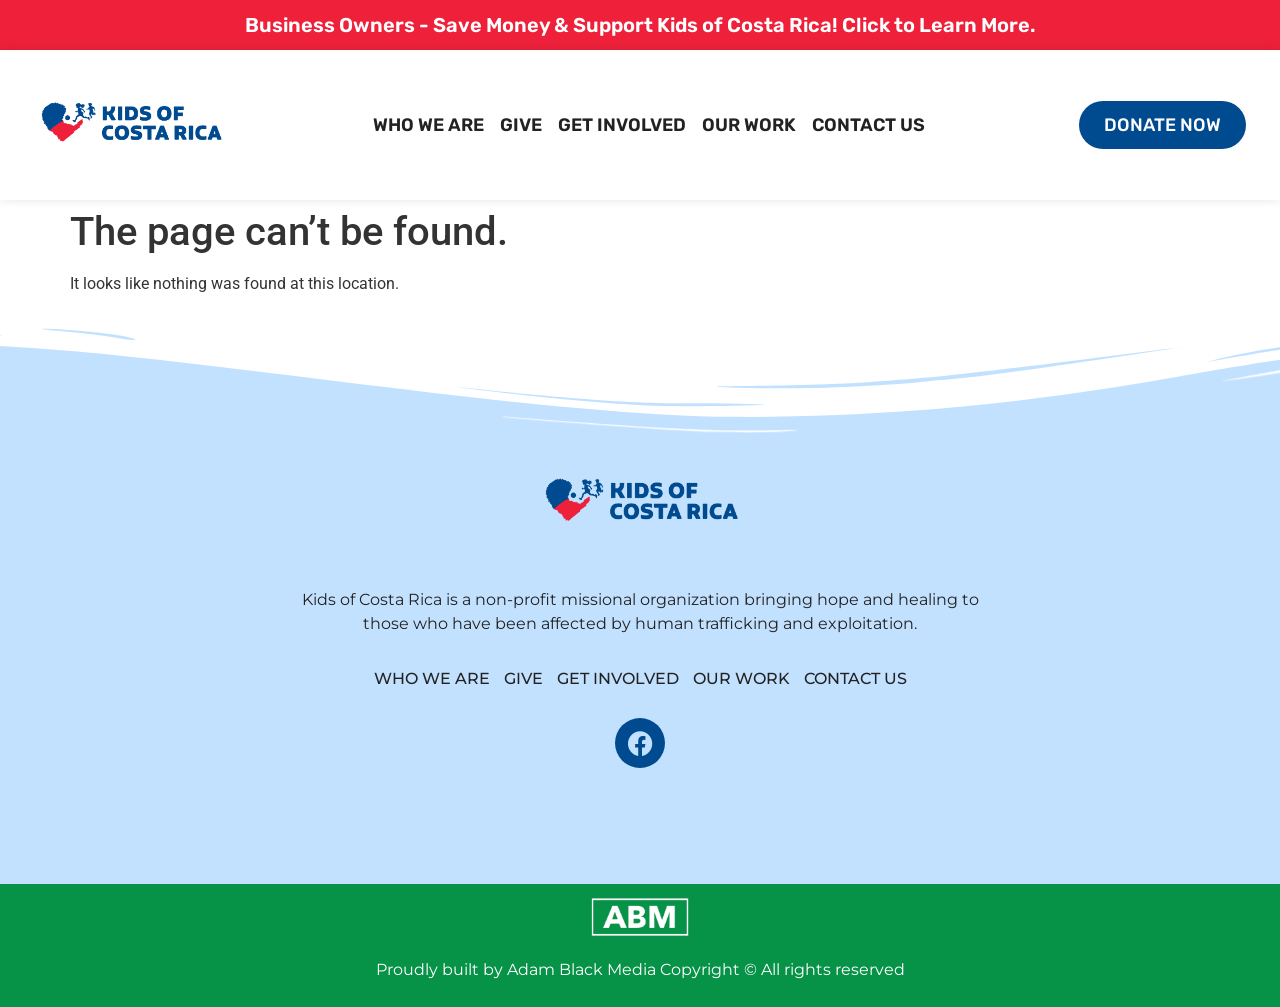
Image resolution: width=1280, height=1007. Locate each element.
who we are (428, 125)
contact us (868, 125)
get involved (622, 125)
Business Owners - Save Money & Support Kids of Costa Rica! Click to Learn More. (640, 25)
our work (749, 125)
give (521, 125)
